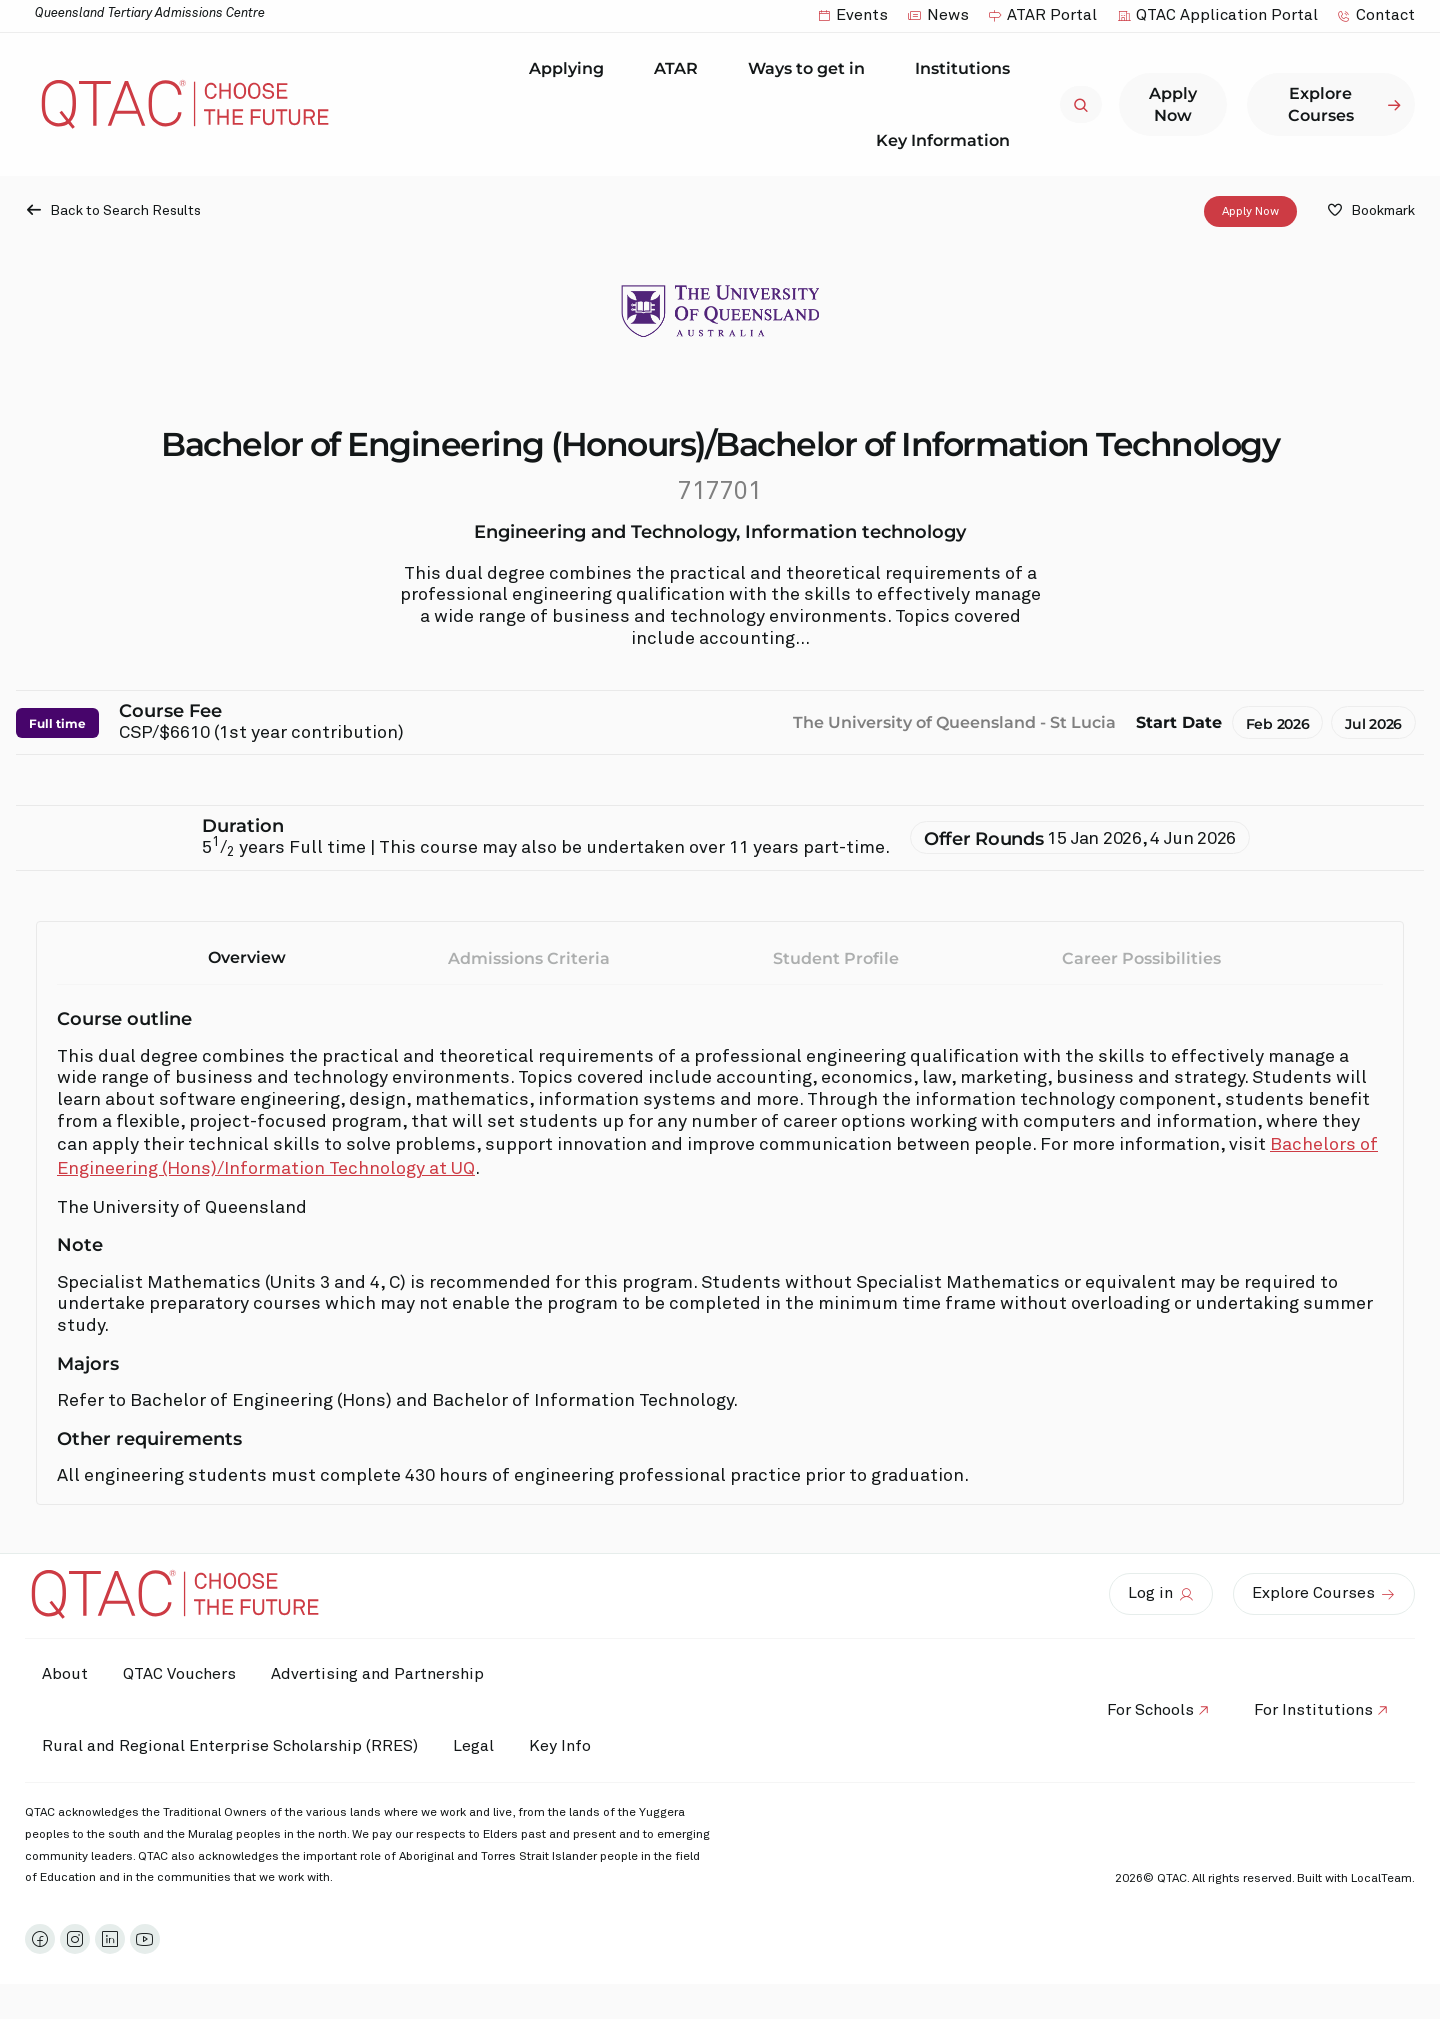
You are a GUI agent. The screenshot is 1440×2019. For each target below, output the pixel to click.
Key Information (948, 140)
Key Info (578, 1747)
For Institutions (1310, 1710)
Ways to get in (811, 69)
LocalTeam (1381, 1879)
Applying (571, 69)
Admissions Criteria (529, 958)
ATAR (681, 69)
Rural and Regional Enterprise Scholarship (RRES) (233, 1746)
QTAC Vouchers (187, 1674)
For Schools (1142, 1710)
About (68, 1674)
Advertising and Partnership (390, 1674)
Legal (481, 1746)
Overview (247, 957)
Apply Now (1250, 212)
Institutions (967, 69)
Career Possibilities (1141, 958)
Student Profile (836, 958)
